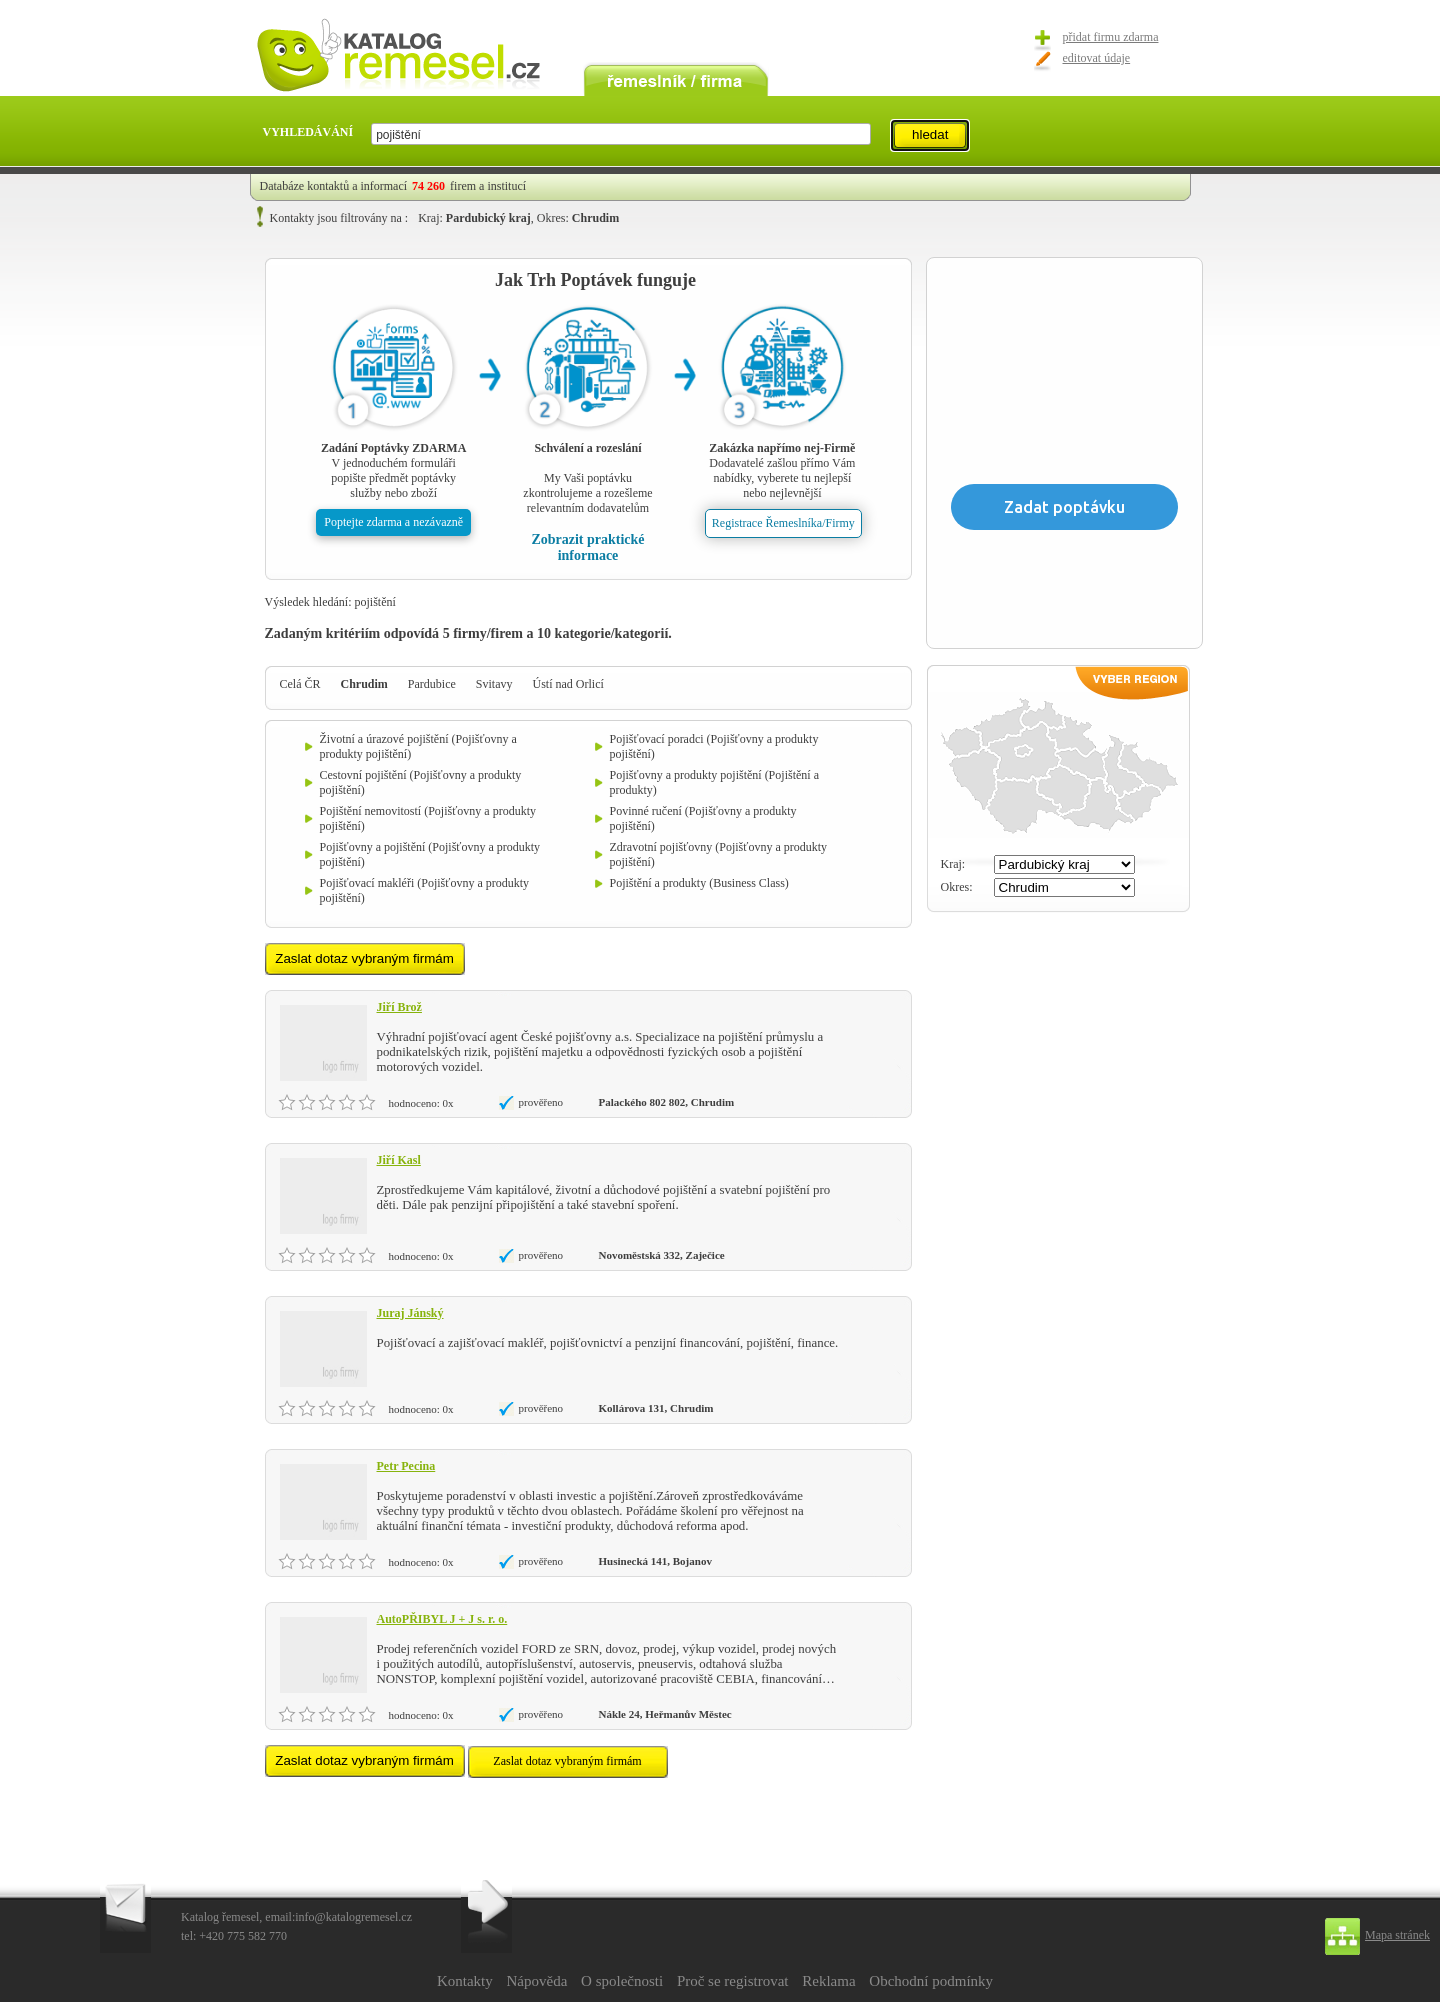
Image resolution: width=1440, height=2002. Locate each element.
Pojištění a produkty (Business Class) (699, 883)
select (869, 134)
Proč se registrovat (733, 1981)
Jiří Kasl (399, 1160)
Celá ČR (300, 684)
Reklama (828, 1981)
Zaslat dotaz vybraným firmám (567, 1761)
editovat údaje (1097, 58)
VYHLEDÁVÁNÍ (308, 132)
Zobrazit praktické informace (587, 547)
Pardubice (432, 684)
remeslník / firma (676, 78)
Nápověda (536, 1981)
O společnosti (622, 1981)
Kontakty (465, 1981)
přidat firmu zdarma (1111, 37)
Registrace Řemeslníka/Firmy (783, 523)
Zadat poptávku (1064, 507)
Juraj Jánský (410, 1313)
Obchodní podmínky (931, 1981)
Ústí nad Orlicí (568, 684)
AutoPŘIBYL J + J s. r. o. (442, 1619)
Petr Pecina (406, 1466)
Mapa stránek (1397, 1935)
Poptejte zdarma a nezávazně (393, 522)
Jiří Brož (399, 1007)
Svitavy (494, 684)
